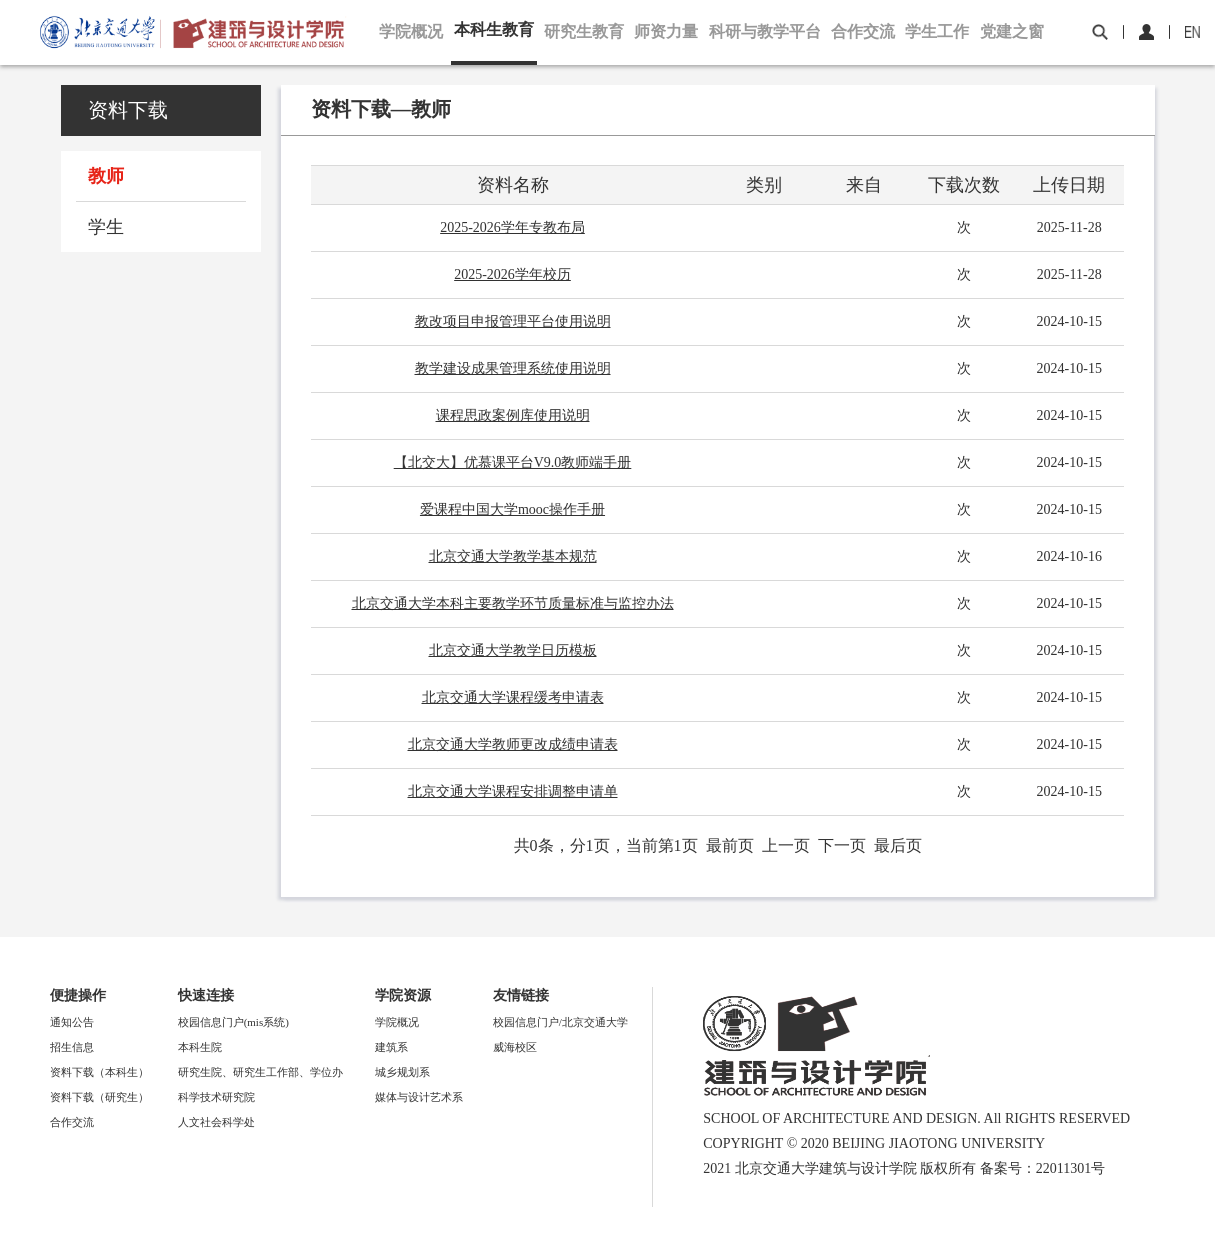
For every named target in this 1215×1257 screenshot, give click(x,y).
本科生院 (200, 1047)
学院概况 (411, 31)
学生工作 (937, 31)
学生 (106, 227)
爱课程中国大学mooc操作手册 (512, 509)
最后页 (898, 845)
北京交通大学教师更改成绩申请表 (513, 744)
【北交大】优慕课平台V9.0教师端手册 (513, 462)
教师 (106, 176)
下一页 (842, 845)
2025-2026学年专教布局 (512, 227)
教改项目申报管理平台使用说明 (513, 321)
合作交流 (863, 31)
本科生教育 (494, 29)
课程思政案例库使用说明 (513, 415)
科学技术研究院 (216, 1097)
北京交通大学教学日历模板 (513, 650)
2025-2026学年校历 (512, 274)
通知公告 (72, 1022)
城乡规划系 (402, 1072)
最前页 (730, 845)
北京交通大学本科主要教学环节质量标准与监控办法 (513, 603)
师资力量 (666, 31)
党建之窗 (1012, 31)
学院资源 (403, 995)
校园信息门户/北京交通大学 (560, 1022)
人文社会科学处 (216, 1122)
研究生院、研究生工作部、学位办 (260, 1072)
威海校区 (515, 1047)
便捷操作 (78, 995)
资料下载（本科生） (99, 1072)
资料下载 (128, 110)
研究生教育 (584, 31)
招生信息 (72, 1047)
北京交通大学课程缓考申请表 (513, 697)
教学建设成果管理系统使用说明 (513, 368)
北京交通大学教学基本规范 (513, 556)
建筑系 (391, 1047)
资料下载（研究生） (99, 1097)
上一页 (786, 845)
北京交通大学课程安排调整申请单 (513, 791)
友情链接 (521, 995)
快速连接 (206, 995)
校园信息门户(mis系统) (233, 1022)
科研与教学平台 (765, 31)
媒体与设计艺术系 (419, 1097)
